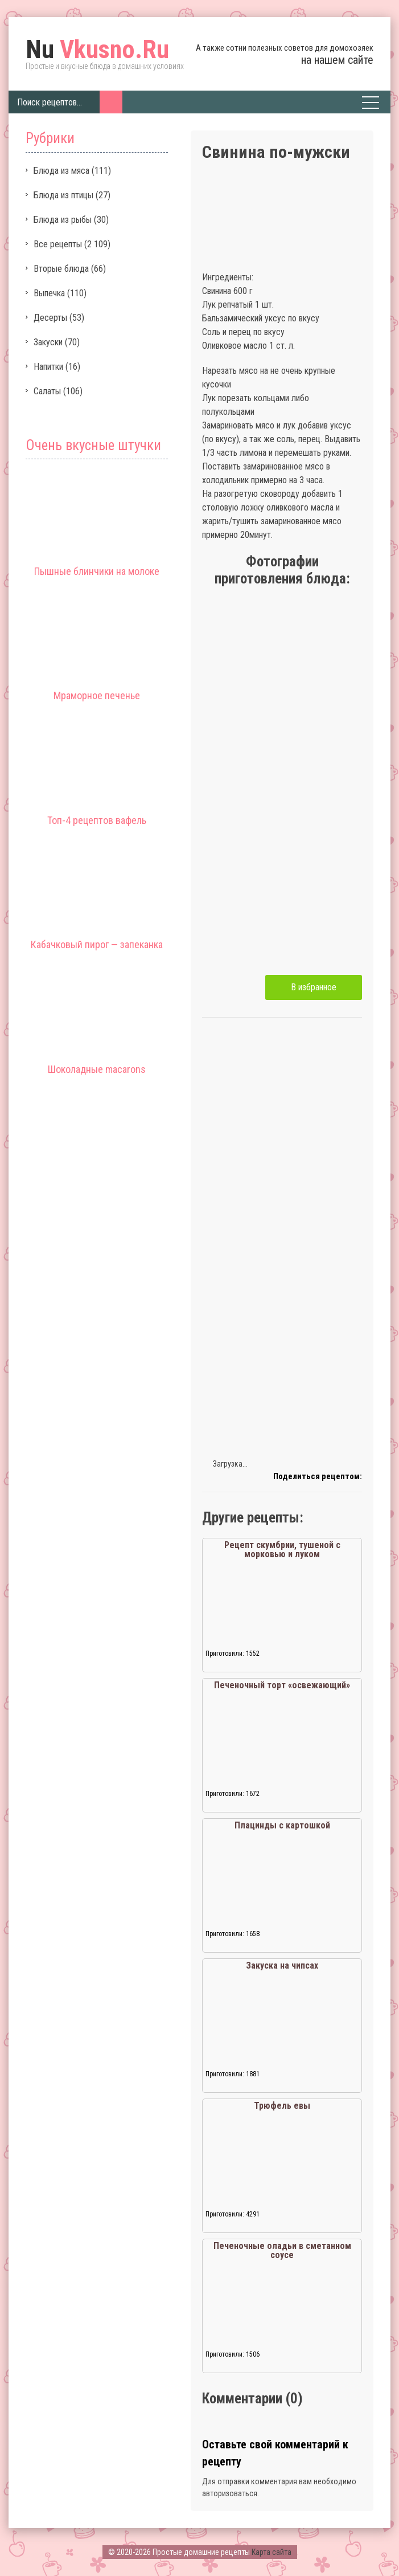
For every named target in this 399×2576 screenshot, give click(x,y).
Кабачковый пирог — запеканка (97, 944)
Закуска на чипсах (282, 1965)
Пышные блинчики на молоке (96, 571)
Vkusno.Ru (97, 49)
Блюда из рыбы (63, 219)
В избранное (313, 987)
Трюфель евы (282, 2105)
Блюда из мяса (61, 170)
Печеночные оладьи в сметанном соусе (282, 2250)
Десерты (50, 317)
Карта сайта (271, 2552)
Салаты (47, 391)
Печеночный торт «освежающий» (282, 1685)
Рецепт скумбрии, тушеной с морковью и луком (282, 1550)
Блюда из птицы (63, 195)
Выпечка (49, 293)
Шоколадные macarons (97, 1069)
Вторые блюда (61, 268)
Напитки (48, 366)
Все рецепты (58, 244)
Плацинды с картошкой (282, 1825)
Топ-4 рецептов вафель (96, 820)
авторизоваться (229, 2493)
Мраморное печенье (97, 695)
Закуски (48, 342)
